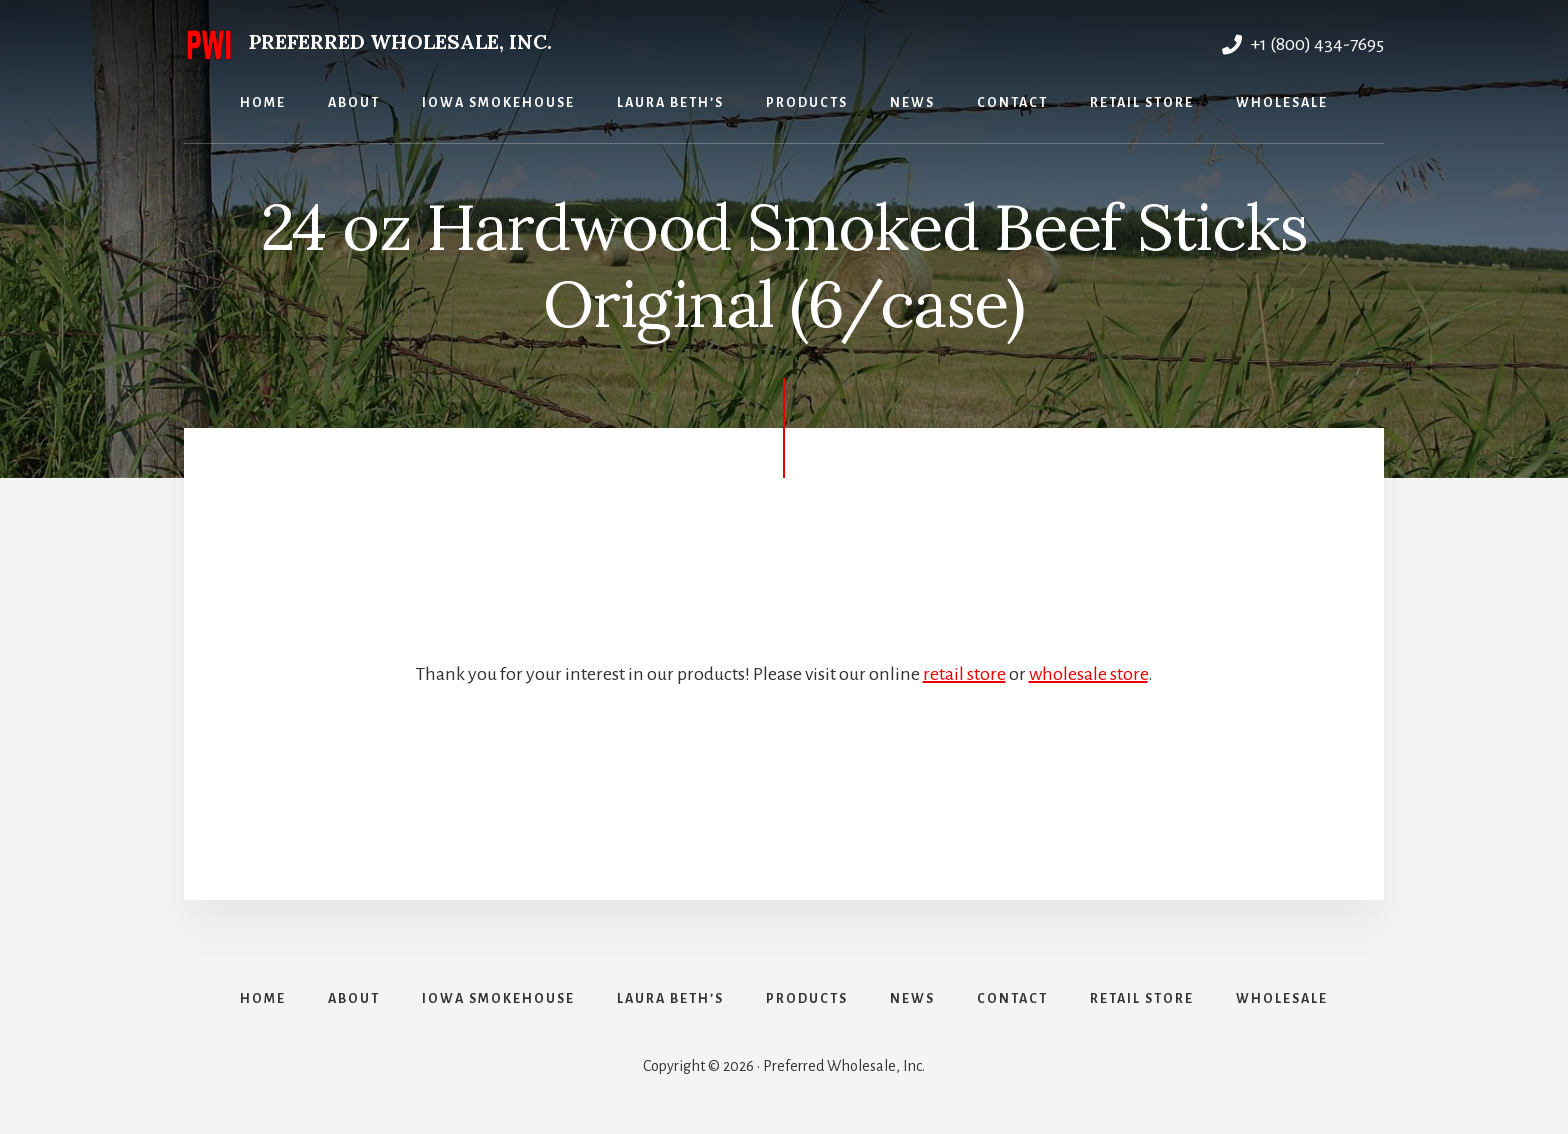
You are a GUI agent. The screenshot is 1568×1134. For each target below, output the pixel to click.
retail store (964, 674)
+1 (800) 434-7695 (1303, 44)
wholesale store (1088, 674)
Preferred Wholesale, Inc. (400, 41)
